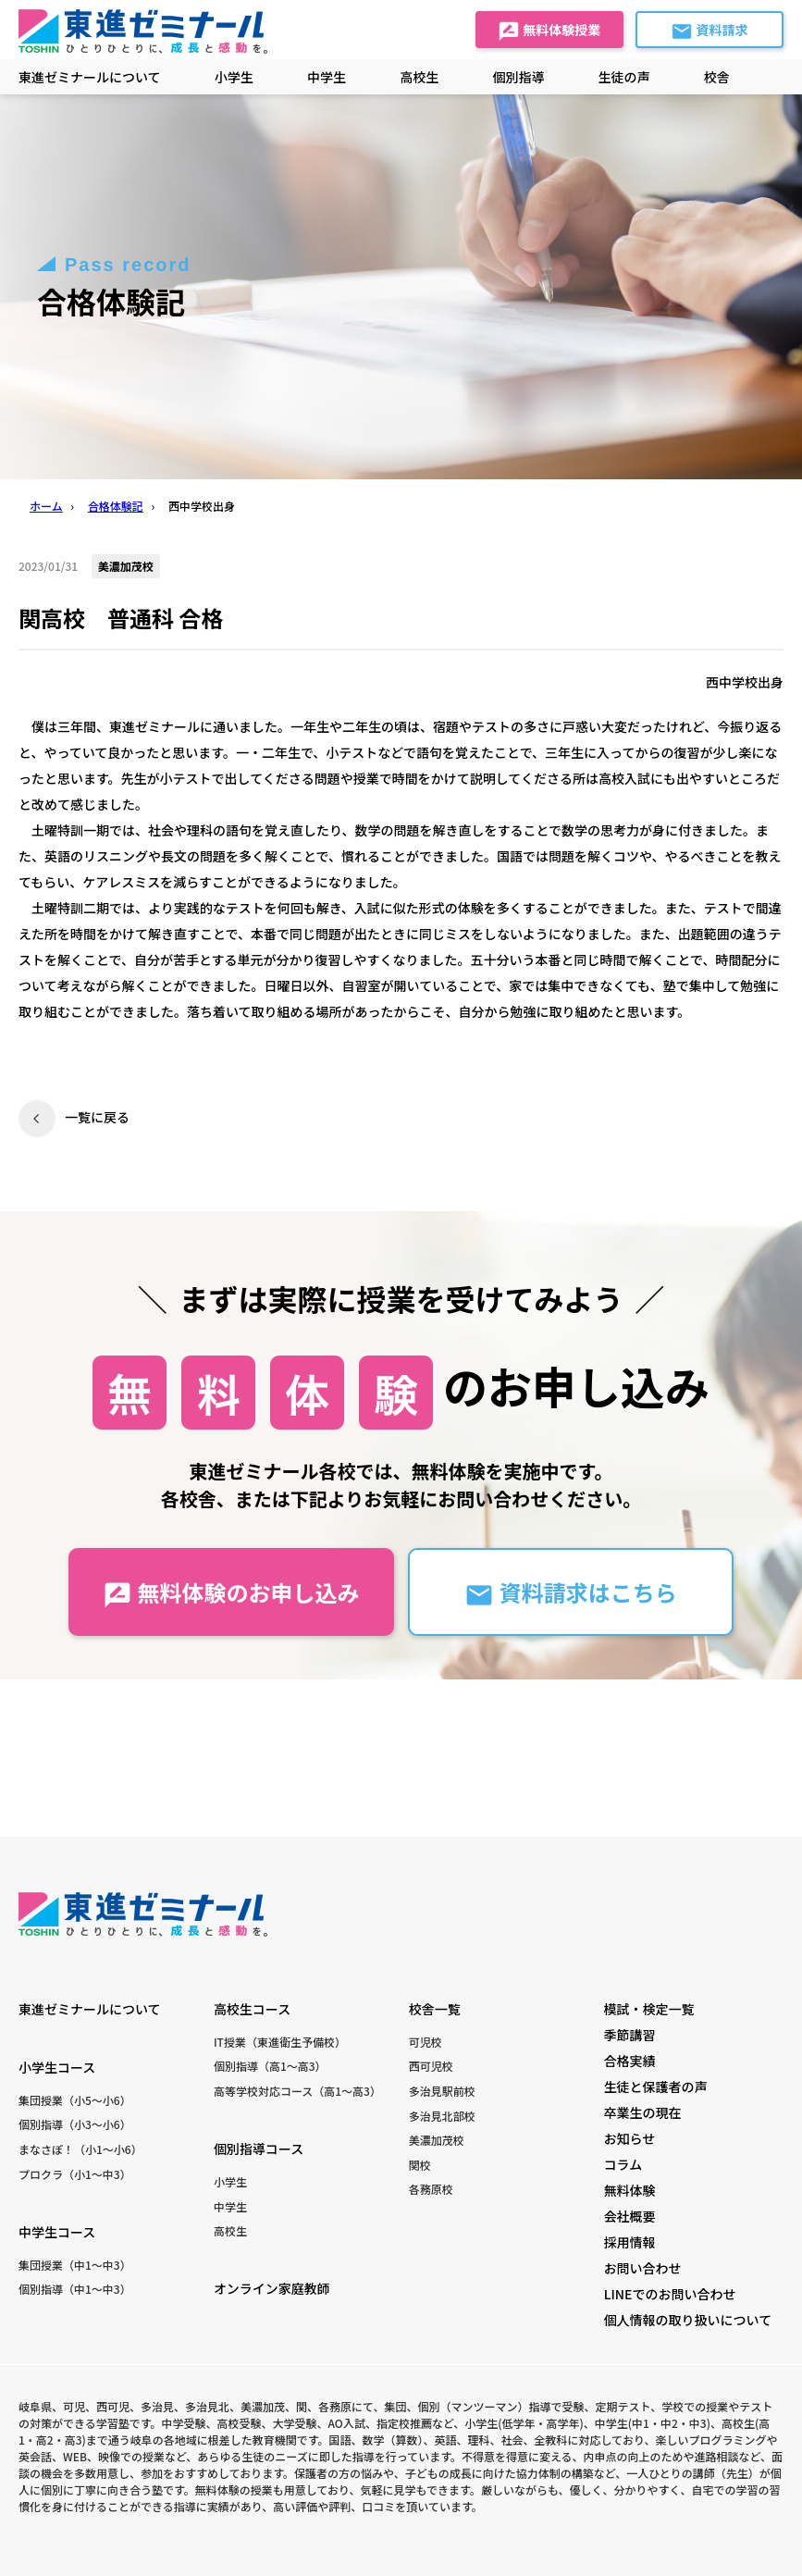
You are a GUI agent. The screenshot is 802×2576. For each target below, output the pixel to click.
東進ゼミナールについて (90, 77)
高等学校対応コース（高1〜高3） (297, 2091)
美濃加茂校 (436, 2140)
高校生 (230, 2230)
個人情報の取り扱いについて (688, 2319)
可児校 (425, 2042)
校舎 (717, 77)
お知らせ (630, 2138)
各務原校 (431, 2189)
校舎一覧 (435, 2009)
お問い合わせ (643, 2268)
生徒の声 (624, 77)
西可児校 (431, 2066)
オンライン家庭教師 (272, 2288)
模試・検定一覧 (649, 2009)
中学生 (230, 2206)
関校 (420, 2165)
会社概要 (630, 2216)
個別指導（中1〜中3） (75, 2289)
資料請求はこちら (570, 1593)
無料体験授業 (549, 31)
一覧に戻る (97, 1117)
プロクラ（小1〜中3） (75, 2174)
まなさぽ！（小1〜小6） (80, 2149)
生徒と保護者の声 (656, 2086)
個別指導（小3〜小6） (75, 2124)
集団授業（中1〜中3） (75, 2265)
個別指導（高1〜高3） (270, 2066)
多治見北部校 (442, 2116)
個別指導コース (258, 2148)
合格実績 (630, 2060)
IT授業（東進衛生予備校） (280, 2042)
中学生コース (57, 2232)
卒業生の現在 (643, 2112)
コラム (623, 2164)
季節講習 (630, 2034)
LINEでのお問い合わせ (670, 2294)
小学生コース (57, 2067)
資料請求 (709, 31)
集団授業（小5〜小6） (75, 2100)
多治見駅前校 (442, 2091)
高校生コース (252, 2009)
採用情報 (630, 2242)
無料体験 (630, 2190)
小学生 (230, 2181)
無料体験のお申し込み (231, 1593)
